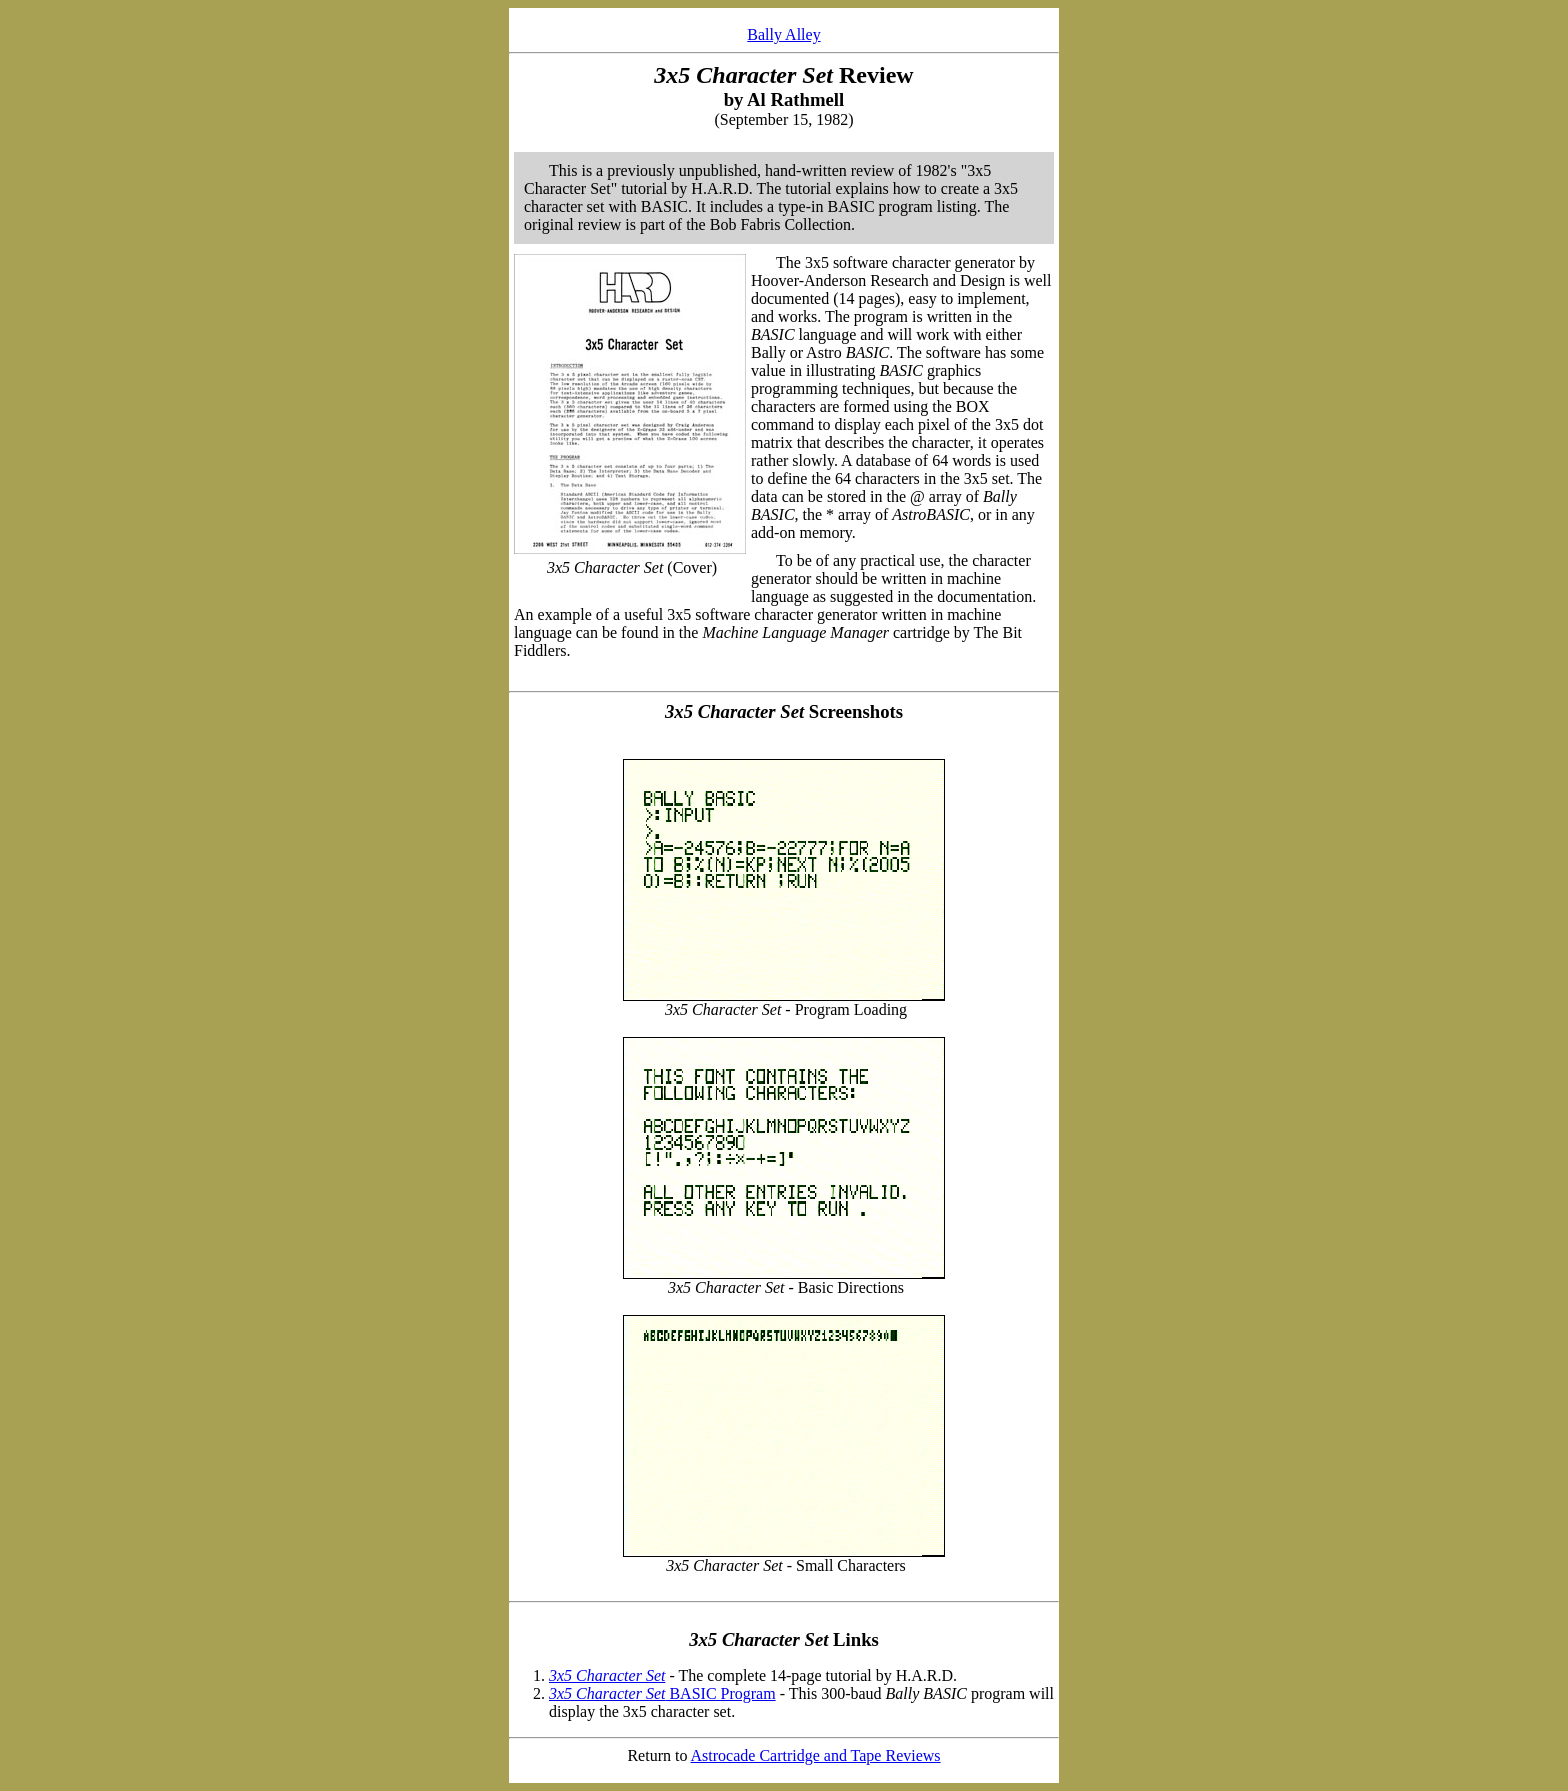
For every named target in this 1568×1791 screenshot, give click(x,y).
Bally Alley (783, 34)
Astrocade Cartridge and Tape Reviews (816, 1755)
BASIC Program (662, 1693)
